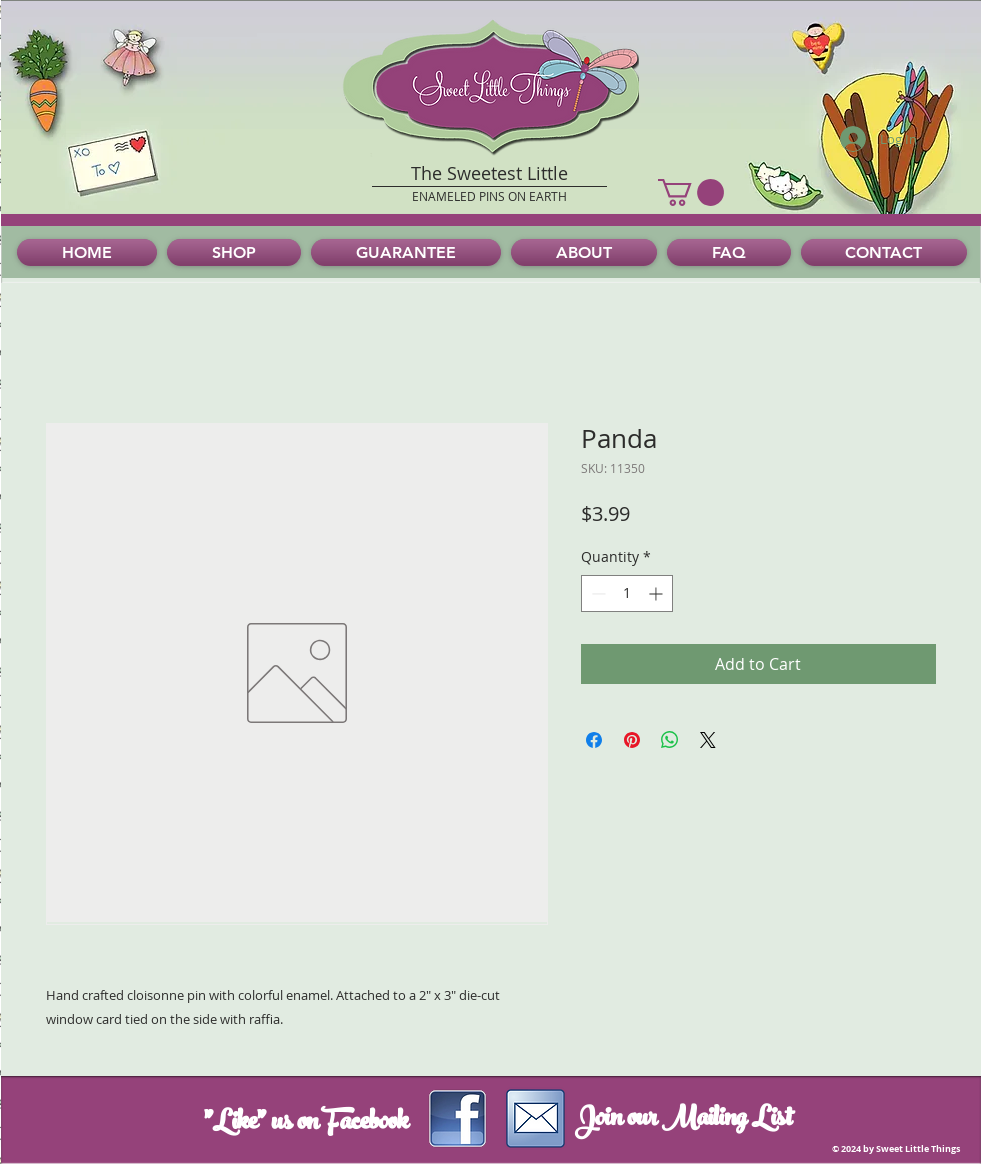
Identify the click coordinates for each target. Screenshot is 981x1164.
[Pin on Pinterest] (632, 740)
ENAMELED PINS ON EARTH (489, 196)
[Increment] (657, 593)
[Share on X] (708, 740)
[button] (691, 192)
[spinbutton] (627, 593)
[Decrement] (596, 593)
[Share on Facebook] (594, 740)
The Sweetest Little (489, 173)
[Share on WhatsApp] (670, 740)
